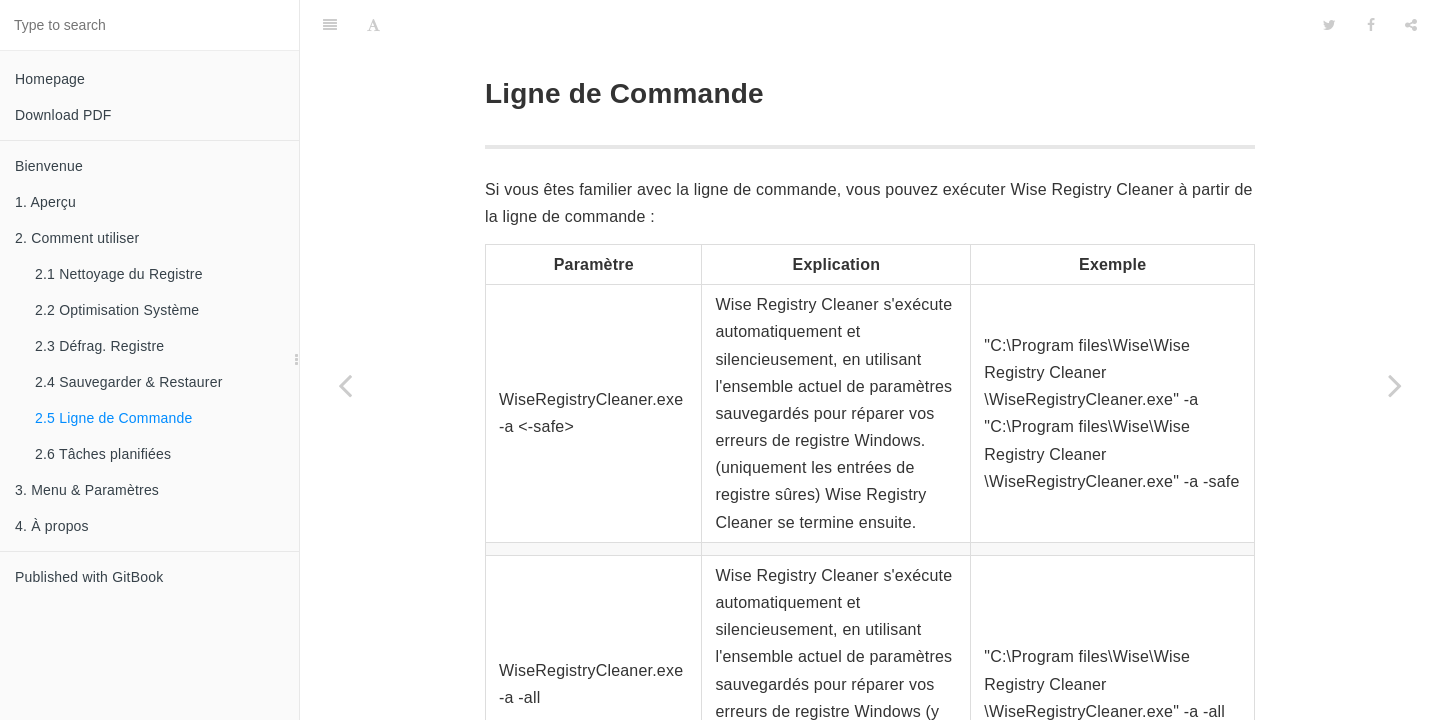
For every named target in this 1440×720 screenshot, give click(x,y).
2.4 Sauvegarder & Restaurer (129, 382)
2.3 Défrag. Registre (99, 346)
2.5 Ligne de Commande (114, 418)
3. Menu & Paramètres (87, 490)
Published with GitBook (89, 577)
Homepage (50, 79)
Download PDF (63, 115)
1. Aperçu (45, 202)
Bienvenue (49, 166)
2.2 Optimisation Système (117, 310)
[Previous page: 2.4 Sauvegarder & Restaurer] (345, 385)
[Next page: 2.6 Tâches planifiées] (1395, 385)
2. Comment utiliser (77, 238)
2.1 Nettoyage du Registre (119, 274)
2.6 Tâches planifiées (103, 454)
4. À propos (52, 526)
